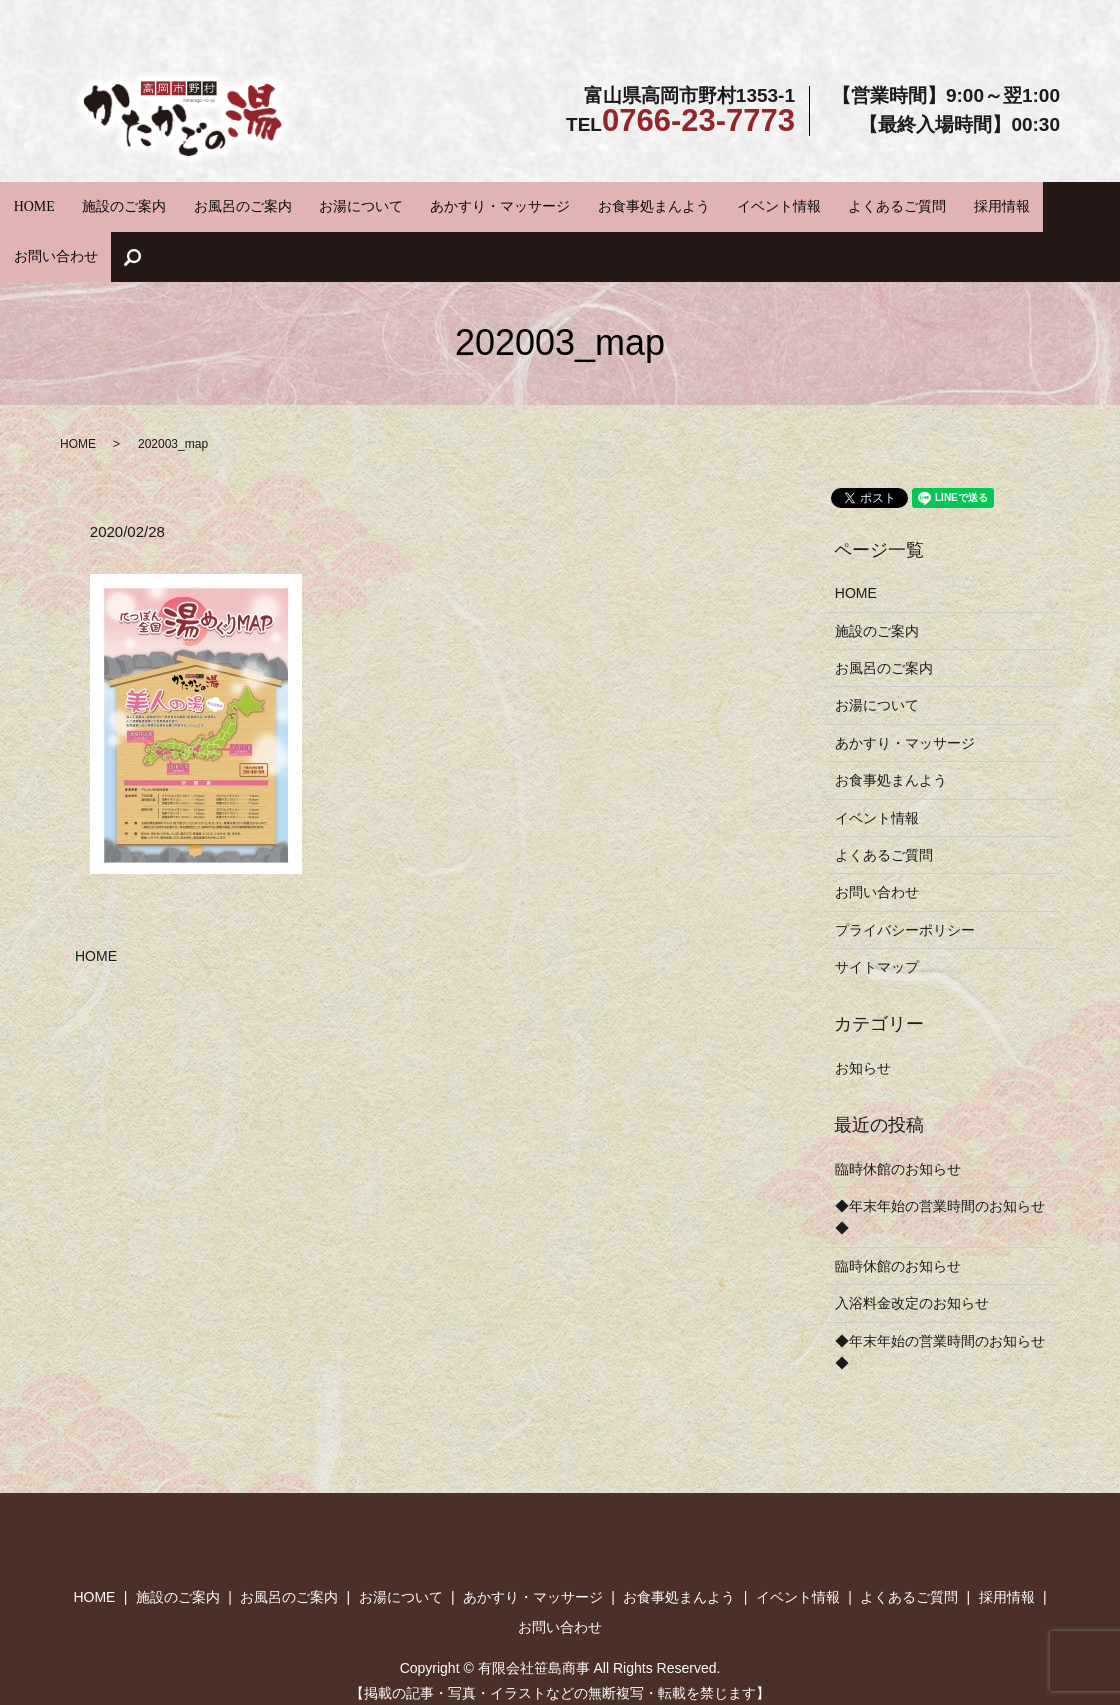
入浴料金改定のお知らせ (912, 1248)
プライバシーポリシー (905, 875)
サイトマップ (877, 912)
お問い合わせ (960, 204)
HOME (96, 204)
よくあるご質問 (800, 204)
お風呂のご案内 (261, 204)
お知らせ (863, 1013)
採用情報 (884, 204)
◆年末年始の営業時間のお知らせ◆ (940, 1162)
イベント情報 (705, 204)
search (1027, 205)
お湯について (358, 204)
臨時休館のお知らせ (898, 1114)
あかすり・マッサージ (473, 204)
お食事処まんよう (602, 204)
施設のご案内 (166, 204)
